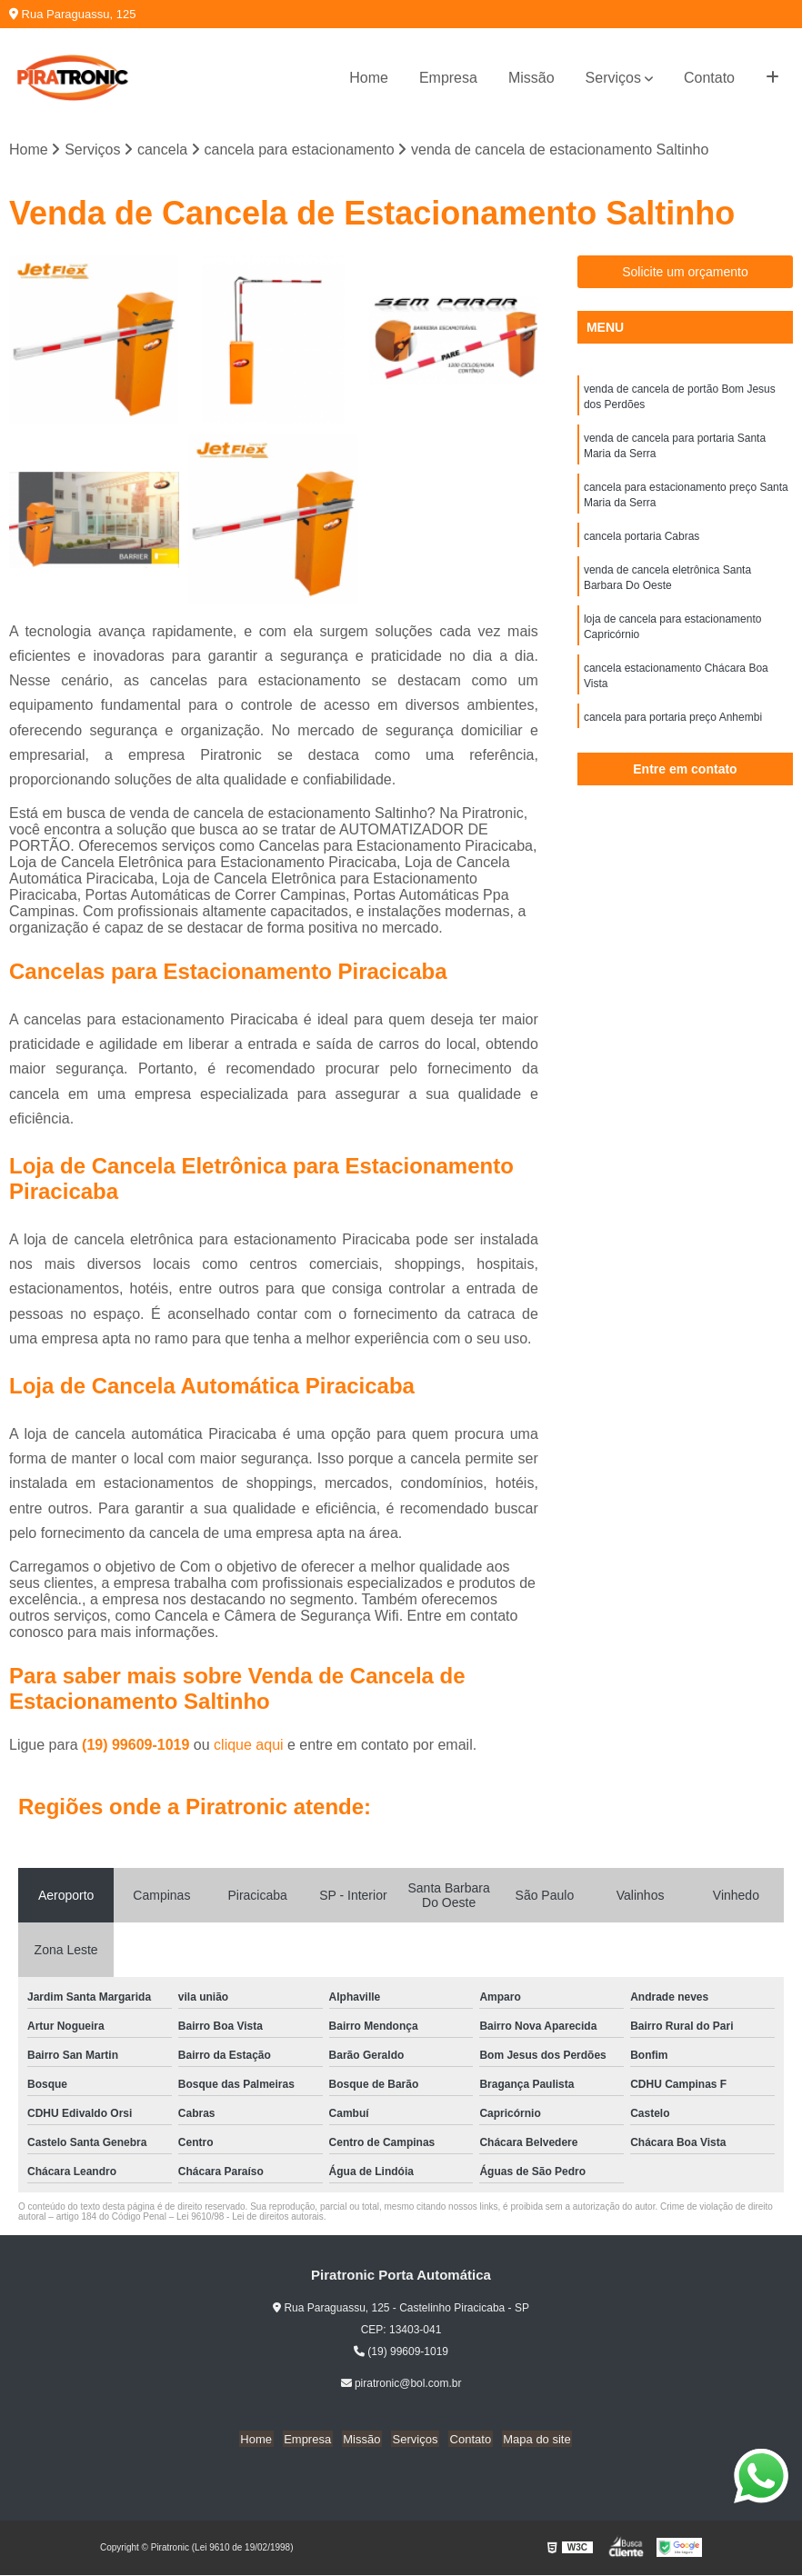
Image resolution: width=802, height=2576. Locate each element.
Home (368, 77)
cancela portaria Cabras (641, 542)
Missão (531, 77)
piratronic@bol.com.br (401, 2384)
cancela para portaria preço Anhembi (673, 730)
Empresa (448, 77)
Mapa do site (529, 2440)
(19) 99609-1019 (138, 1745)
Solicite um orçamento (685, 272)
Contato (709, 77)
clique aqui (249, 1745)
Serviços (613, 77)
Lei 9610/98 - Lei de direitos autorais (250, 2217)
